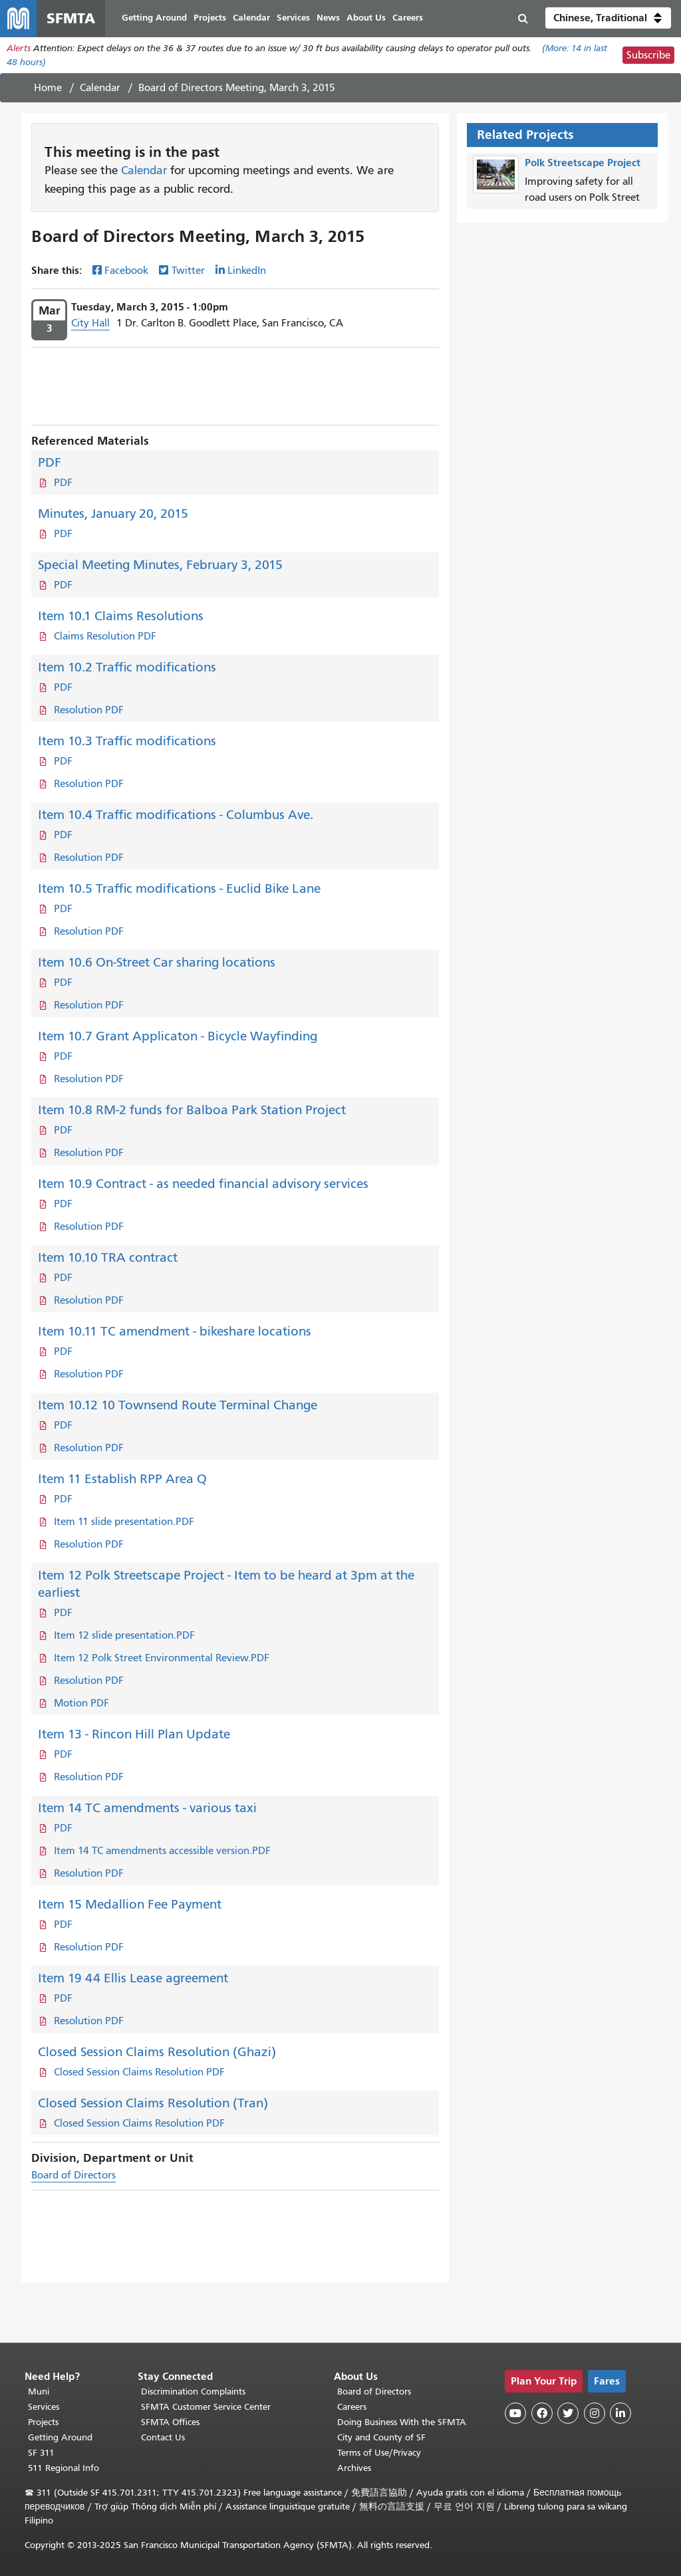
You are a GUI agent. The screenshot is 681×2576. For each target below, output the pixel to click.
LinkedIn (246, 272)
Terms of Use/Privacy (379, 2452)
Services (43, 2406)
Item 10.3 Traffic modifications (127, 741)
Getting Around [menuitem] (155, 18)
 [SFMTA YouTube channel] (515, 2413)
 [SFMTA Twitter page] (568, 2413)
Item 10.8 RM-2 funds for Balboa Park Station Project (192, 1110)
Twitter (188, 272)
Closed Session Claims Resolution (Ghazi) (157, 2052)
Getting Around (60, 2437)
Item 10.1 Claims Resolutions (121, 616)
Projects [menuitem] (210, 18)
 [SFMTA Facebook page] (542, 2413)
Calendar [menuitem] (252, 18)
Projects (43, 2422)
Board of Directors (73, 2176)
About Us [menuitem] (366, 18)
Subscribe (648, 56)
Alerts (19, 49)
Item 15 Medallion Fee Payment (129, 1905)
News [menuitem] (328, 18)
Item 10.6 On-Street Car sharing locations (156, 963)
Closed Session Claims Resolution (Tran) (153, 2103)
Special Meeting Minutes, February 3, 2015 (160, 565)
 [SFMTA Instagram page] (594, 2413)
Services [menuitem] (294, 18)
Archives (354, 2468)
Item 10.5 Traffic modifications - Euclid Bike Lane (179, 889)
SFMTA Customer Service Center (206, 2406)
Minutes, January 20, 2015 (113, 514)
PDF (49, 463)
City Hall (90, 324)
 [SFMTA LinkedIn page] (620, 2413)
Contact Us (163, 2437)
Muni (38, 2391)
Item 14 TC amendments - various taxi (147, 1808)
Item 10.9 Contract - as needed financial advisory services (203, 1184)
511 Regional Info (63, 2468)
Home (48, 88)
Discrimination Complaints (193, 2391)
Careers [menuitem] (408, 18)
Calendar (100, 88)
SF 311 (41, 2452)
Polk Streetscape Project (582, 163)
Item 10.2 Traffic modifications (127, 667)
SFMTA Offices (170, 2422)
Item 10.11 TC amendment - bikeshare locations (174, 1332)
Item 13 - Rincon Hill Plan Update (134, 1734)
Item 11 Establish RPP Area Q (122, 1479)
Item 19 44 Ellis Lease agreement (133, 1978)
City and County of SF (381, 2437)
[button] (608, 18)
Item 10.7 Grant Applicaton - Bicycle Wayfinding (177, 1036)
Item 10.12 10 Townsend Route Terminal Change (177, 1405)
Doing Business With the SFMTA (401, 2422)
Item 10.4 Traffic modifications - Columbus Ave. (175, 815)
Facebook (126, 272)
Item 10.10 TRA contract (108, 1258)
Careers (351, 2406)
